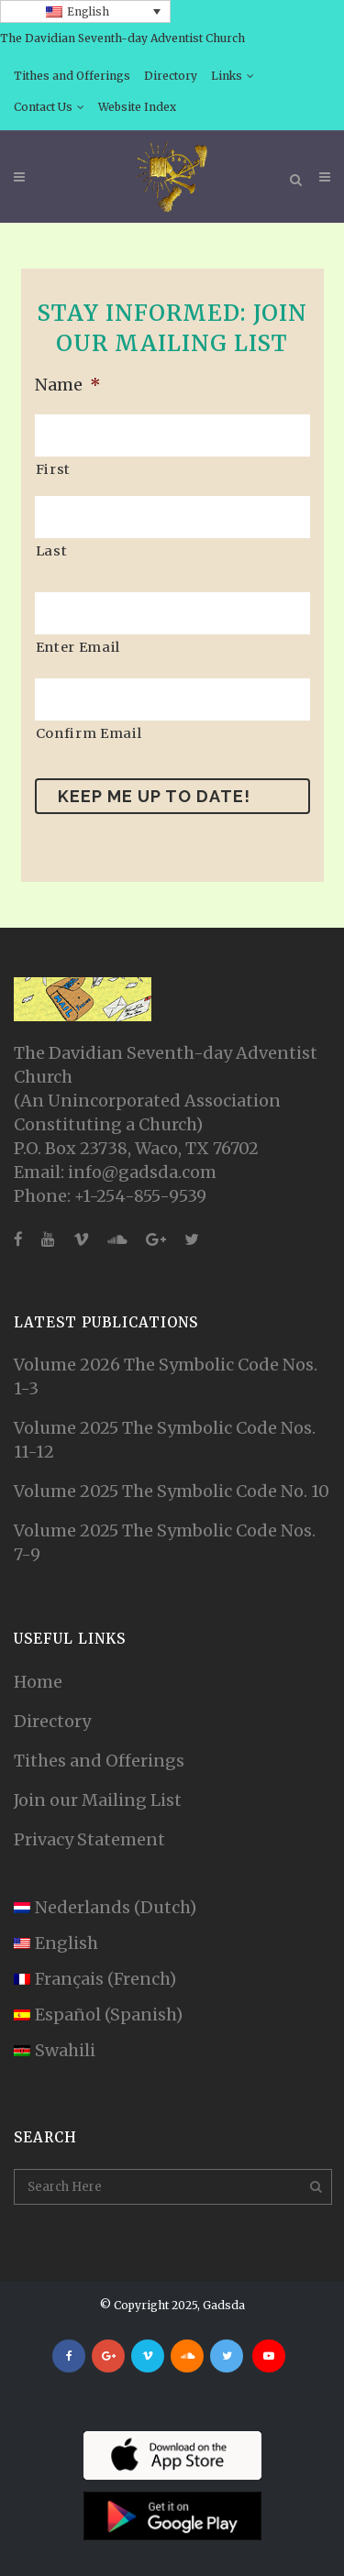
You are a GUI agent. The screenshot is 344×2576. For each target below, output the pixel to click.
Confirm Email (89, 733)
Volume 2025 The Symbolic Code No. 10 (171, 1491)
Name (68, 384)
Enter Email (78, 647)
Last (52, 551)
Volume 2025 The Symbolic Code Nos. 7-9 (165, 1542)
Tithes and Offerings (72, 76)
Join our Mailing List (98, 1800)
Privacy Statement (89, 1839)
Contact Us (43, 107)
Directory (170, 76)
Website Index (137, 107)
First (53, 469)
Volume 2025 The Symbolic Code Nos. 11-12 (165, 1439)
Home (38, 1681)
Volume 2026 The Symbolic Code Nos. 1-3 (165, 1376)
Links (226, 76)
